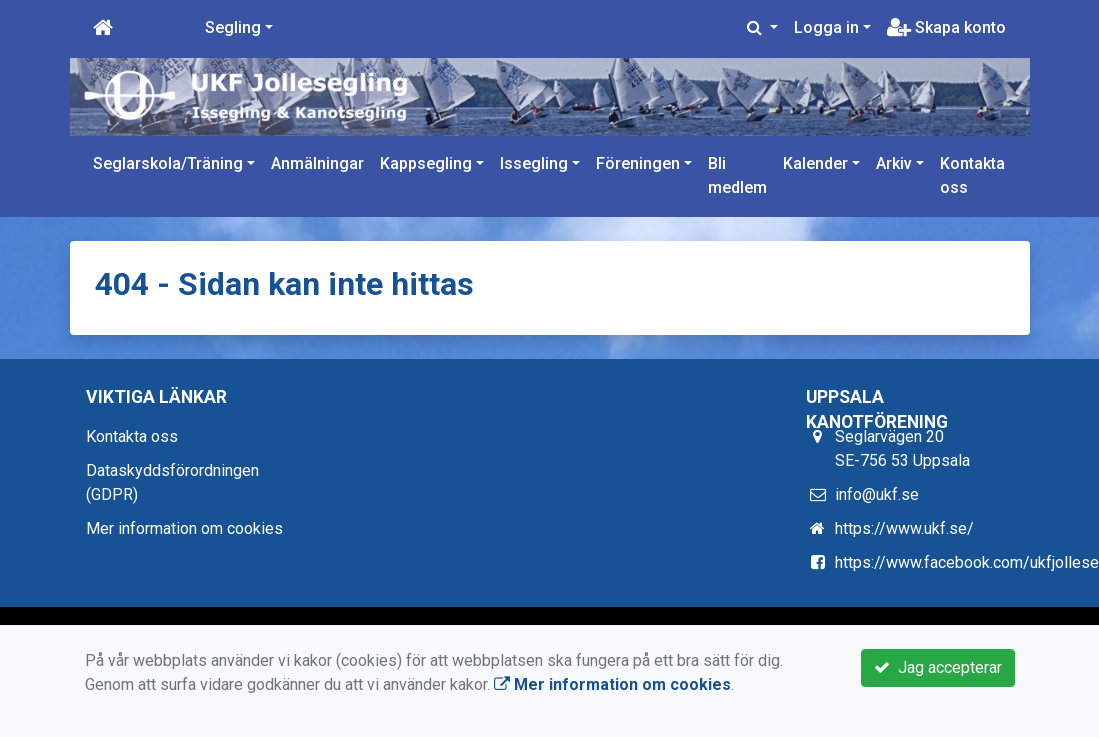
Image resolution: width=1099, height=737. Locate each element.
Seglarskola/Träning (168, 163)
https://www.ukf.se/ (904, 528)
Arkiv (894, 163)
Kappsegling (426, 163)
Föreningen (638, 163)
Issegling (534, 163)
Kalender (815, 163)
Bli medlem (737, 175)
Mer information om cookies (184, 528)
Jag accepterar (938, 667)
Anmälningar (317, 163)
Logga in (826, 27)
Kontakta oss (972, 175)
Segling (233, 27)
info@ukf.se (877, 494)
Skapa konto (946, 27)
